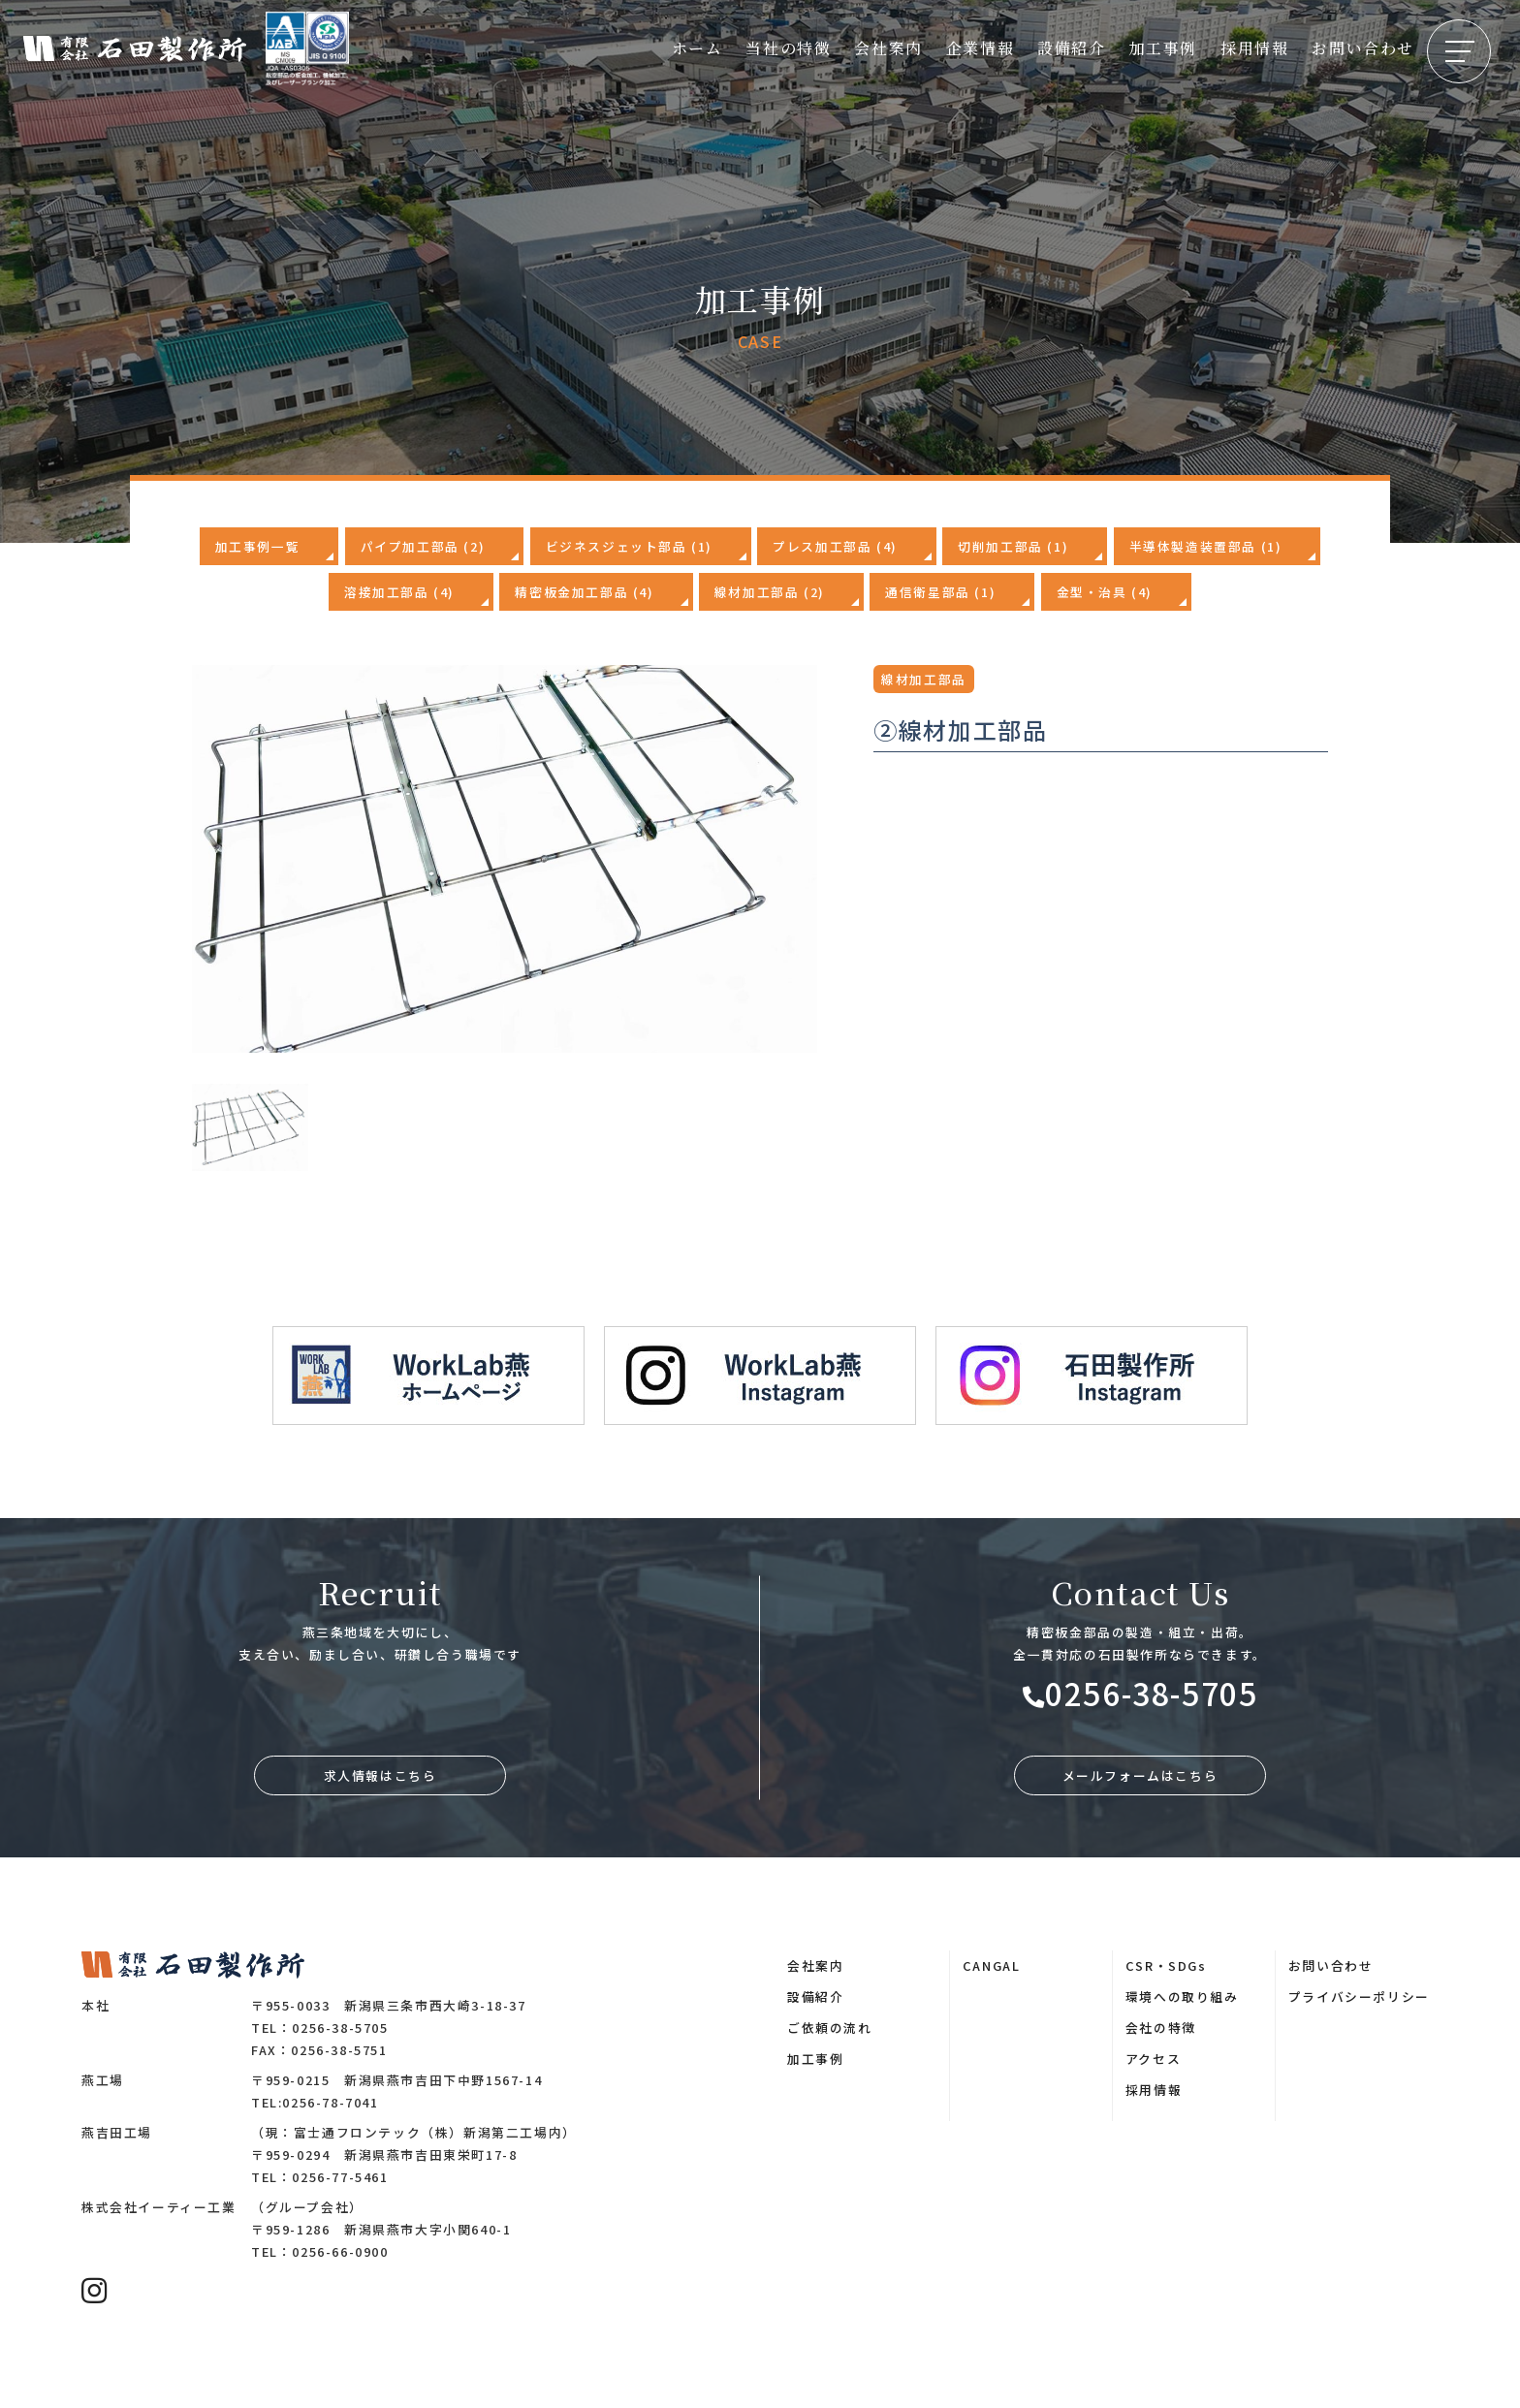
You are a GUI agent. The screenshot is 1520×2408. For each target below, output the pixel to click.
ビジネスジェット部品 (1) (629, 546)
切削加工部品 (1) (1013, 546)
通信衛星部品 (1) (940, 592)
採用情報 (1254, 48)
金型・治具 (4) (1105, 592)
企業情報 (980, 48)
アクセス (1153, 2058)
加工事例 (1163, 48)
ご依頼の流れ (829, 2027)
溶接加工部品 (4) (399, 592)
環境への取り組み (1182, 1996)
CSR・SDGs (1166, 1965)
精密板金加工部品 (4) (584, 592)
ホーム (697, 48)
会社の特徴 (1160, 2027)
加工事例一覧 (258, 546)
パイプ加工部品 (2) (423, 546)
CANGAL (992, 1965)
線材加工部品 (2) (769, 592)
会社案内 (888, 48)
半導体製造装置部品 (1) (1205, 546)
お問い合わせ (1363, 48)
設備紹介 (1071, 48)
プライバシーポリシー (1359, 1996)
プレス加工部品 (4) (835, 546)
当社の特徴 (788, 48)
